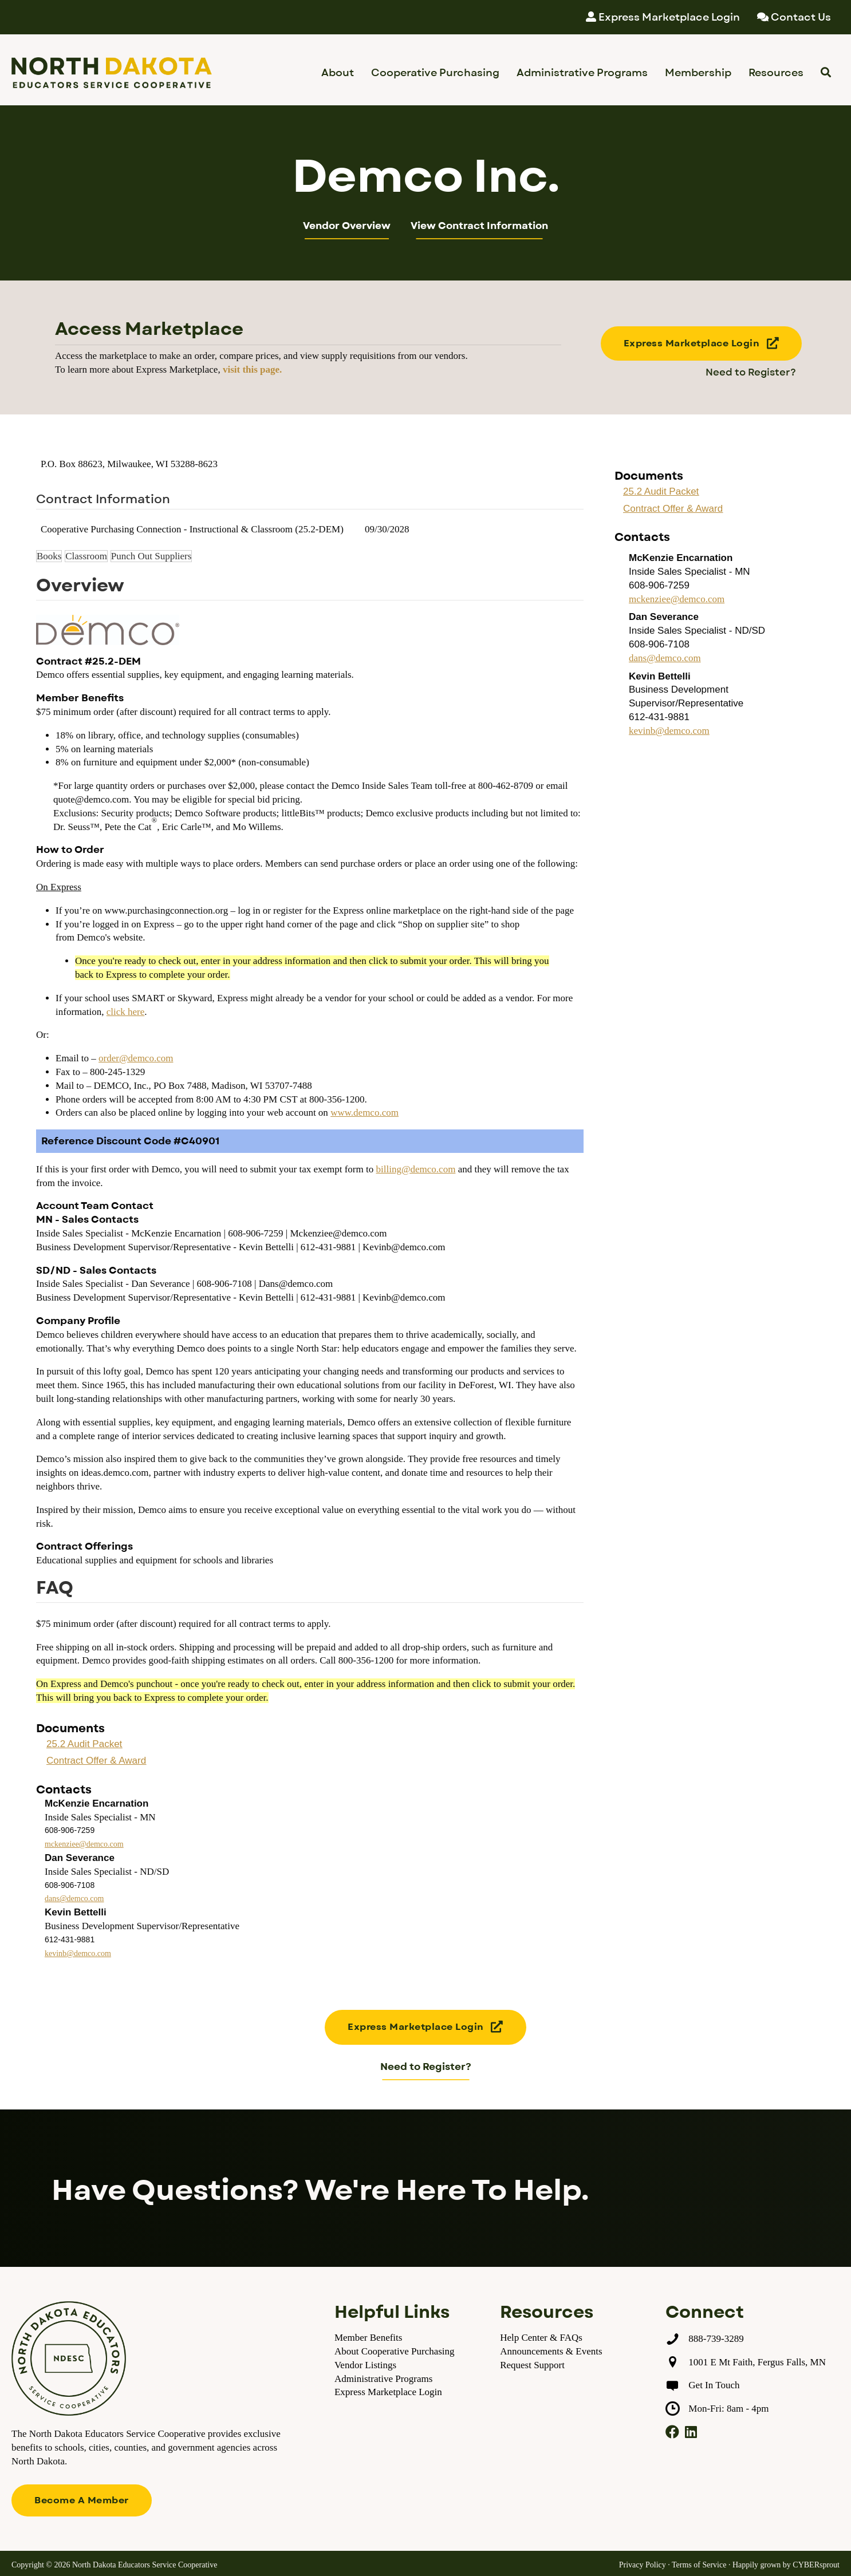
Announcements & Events (551, 2351)
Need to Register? (751, 372)
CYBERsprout (816, 2565)
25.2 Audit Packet (84, 1744)
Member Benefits (368, 2337)
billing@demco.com (415, 1169)
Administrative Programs (383, 2378)
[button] (701, 343)
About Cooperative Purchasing (394, 2351)
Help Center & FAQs (541, 2337)
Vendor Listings (365, 2365)
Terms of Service (699, 2565)
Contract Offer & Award (96, 1760)
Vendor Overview (347, 225)
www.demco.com (364, 1112)
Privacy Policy (642, 2565)
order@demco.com (136, 1058)
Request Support (532, 2365)
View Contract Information (479, 225)
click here (126, 1011)
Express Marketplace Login (388, 2392)
